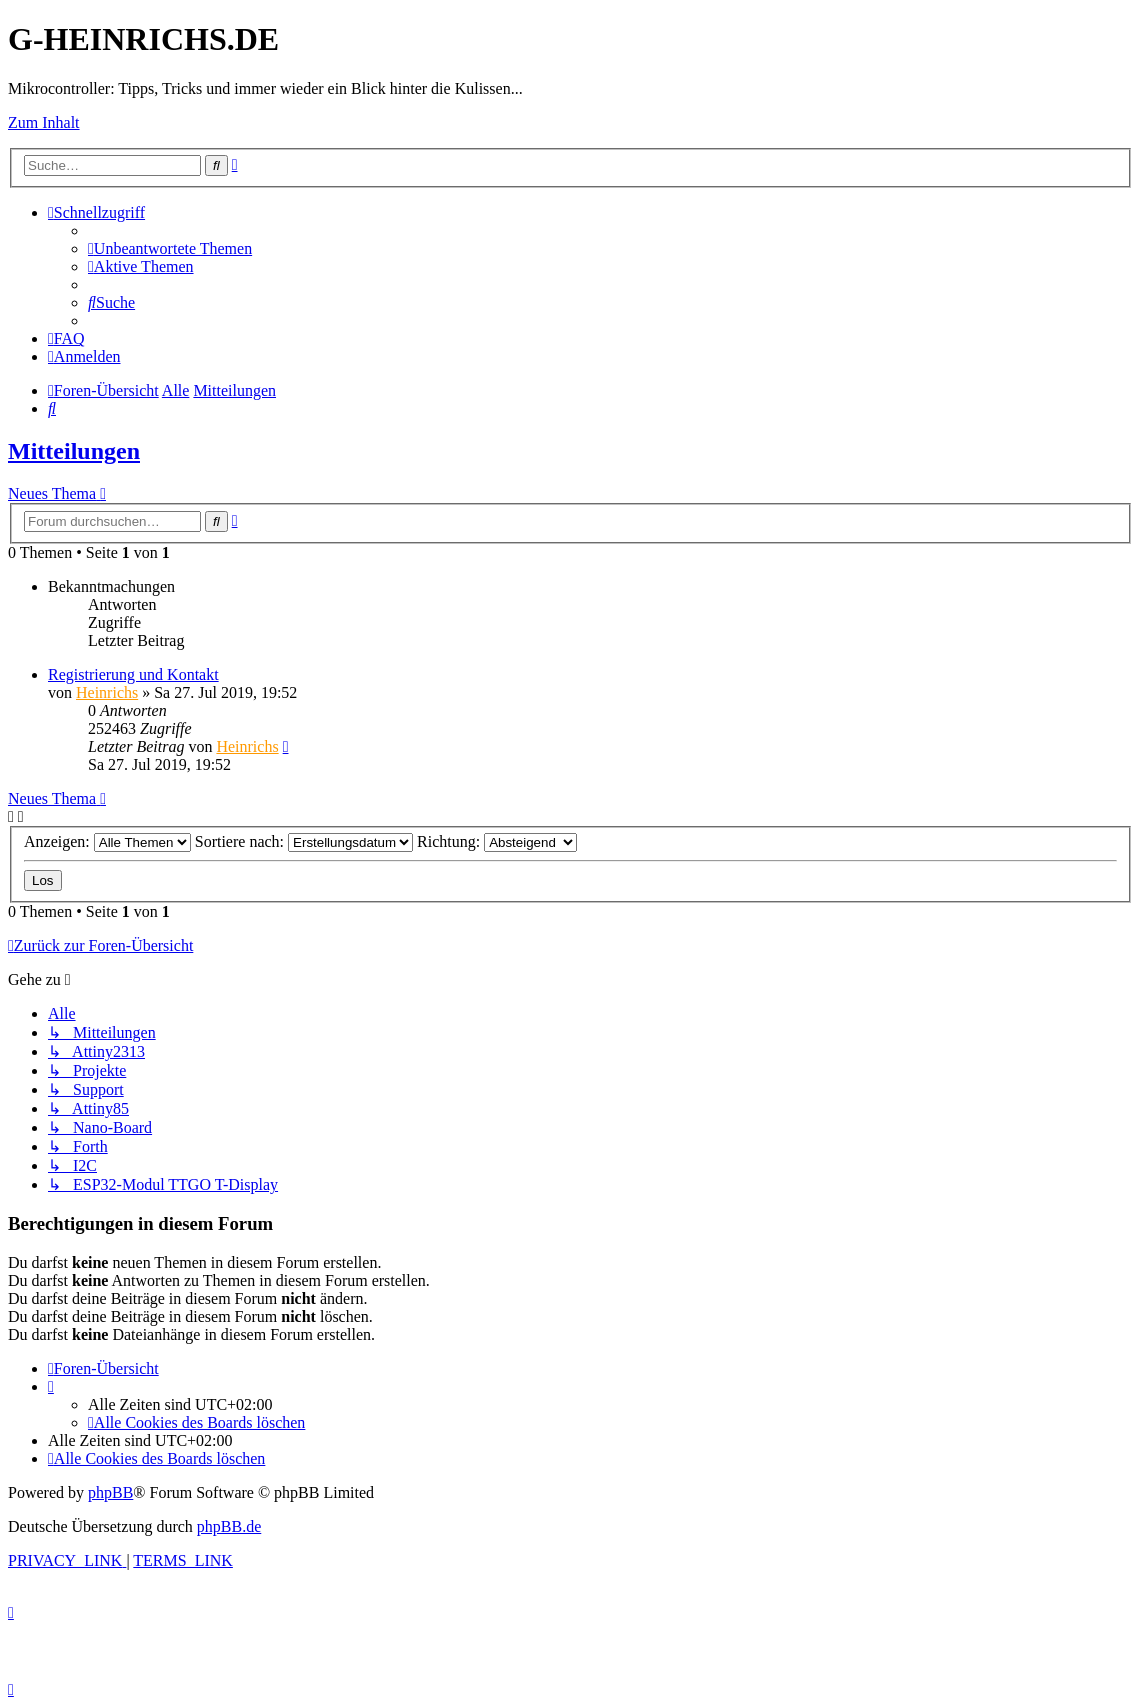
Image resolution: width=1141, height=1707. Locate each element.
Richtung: (497, 841)
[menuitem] (170, 248)
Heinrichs (107, 692)
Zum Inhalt (44, 122)
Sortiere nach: (304, 841)
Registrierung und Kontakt (133, 674)
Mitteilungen (74, 451)
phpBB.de (229, 1526)
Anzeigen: (107, 841)
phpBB (110, 1492)
